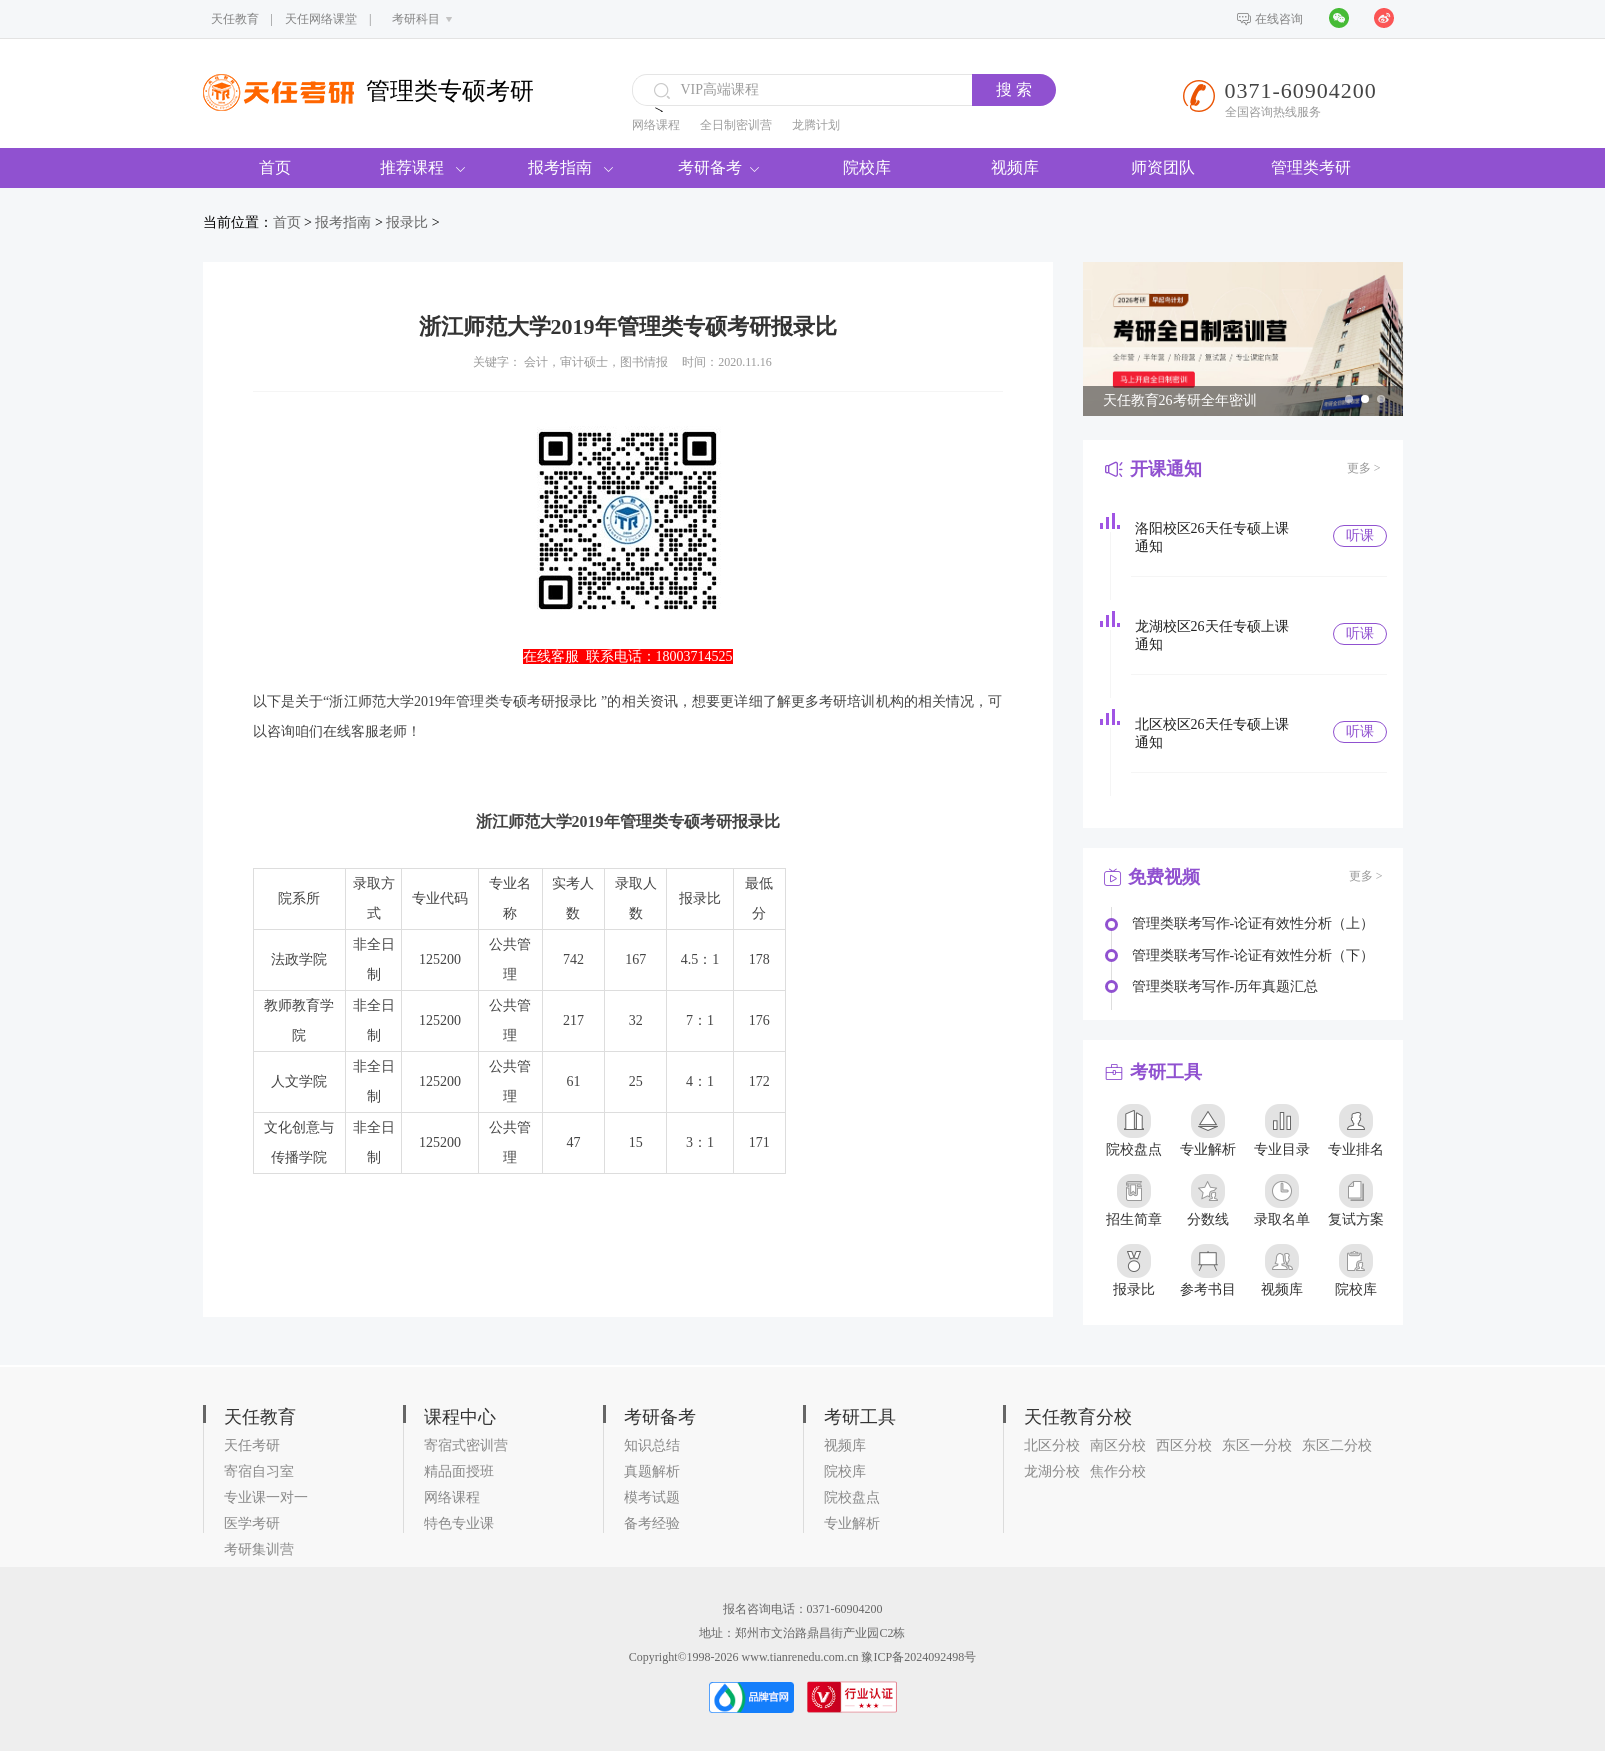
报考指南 (570, 167)
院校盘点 (852, 1497)
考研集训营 (259, 1549)
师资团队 (1163, 167)
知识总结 (652, 1445)
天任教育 (235, 19)
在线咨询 (1279, 19)
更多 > (1364, 468)
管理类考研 (1311, 167)
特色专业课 (459, 1523)
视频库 (1015, 167)
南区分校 (1118, 1445)
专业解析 (852, 1523)
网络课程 (656, 125)
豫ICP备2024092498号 (918, 1657)
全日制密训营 (736, 125)
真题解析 (652, 1471)
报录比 (407, 222)
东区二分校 (1337, 1445)
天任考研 (252, 1445)
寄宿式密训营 (466, 1445)
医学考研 (252, 1523)
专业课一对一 (266, 1497)
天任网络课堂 (321, 19)
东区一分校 (1257, 1445)
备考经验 (652, 1523)
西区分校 (1184, 1445)
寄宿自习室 (259, 1471)
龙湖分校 (1052, 1471)
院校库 (867, 167)
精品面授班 (459, 1471)
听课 (1360, 535)
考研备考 (718, 167)
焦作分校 (1118, 1471)
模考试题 (652, 1497)
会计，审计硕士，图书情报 (596, 362)
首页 (275, 167)
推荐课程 (422, 167)
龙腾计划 (816, 125)
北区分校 (1052, 1445)
